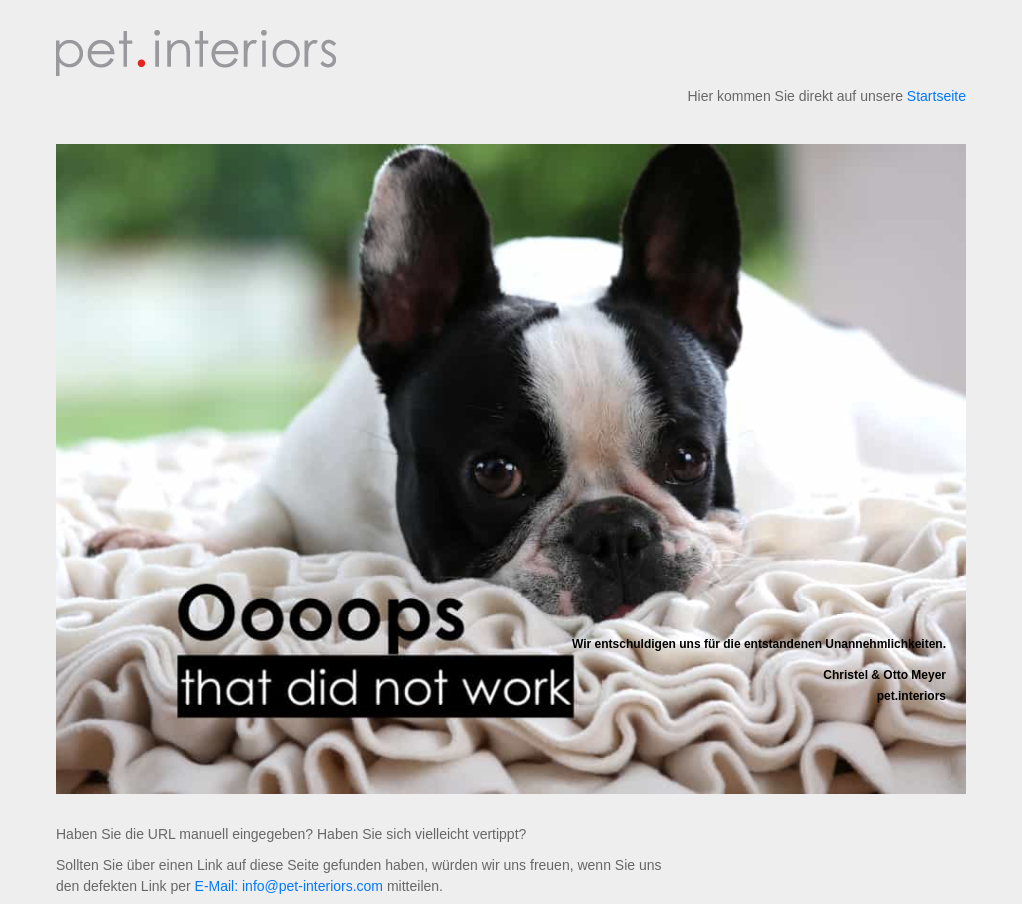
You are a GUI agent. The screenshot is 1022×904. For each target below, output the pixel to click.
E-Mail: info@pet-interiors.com (289, 886)
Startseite (936, 96)
